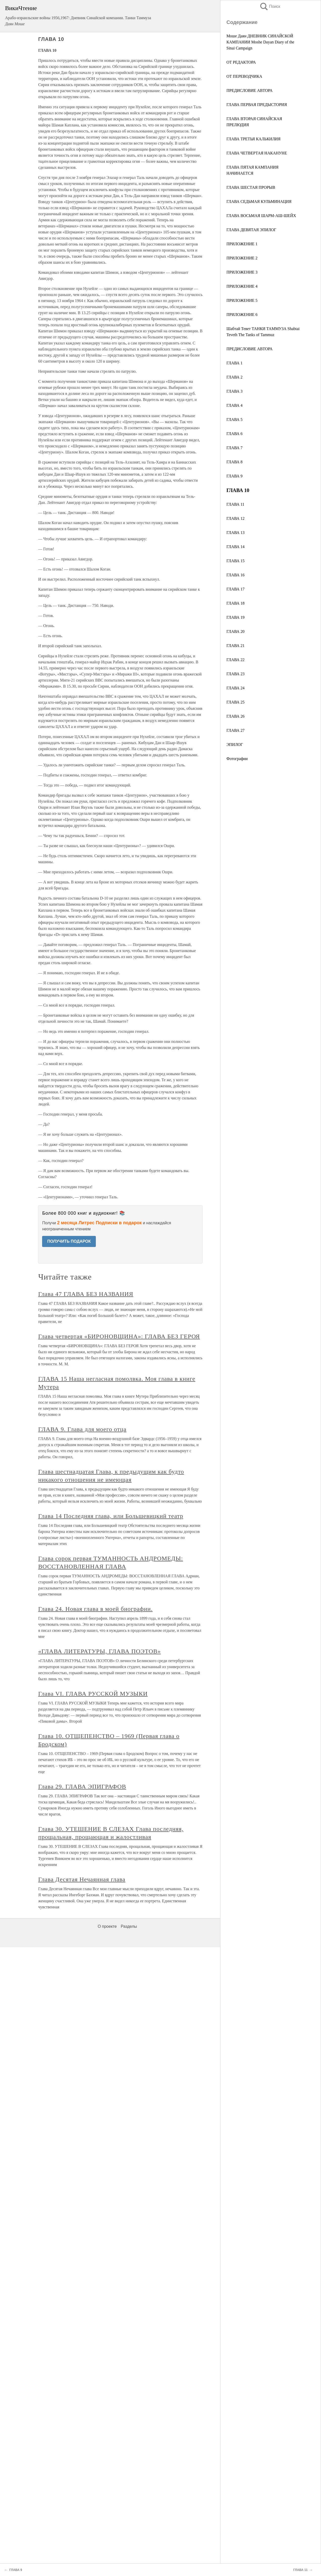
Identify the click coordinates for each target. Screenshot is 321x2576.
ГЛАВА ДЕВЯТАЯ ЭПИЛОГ (251, 230)
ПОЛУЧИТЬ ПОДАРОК (69, 1241)
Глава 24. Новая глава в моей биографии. (95, 1609)
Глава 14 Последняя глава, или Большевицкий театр (110, 1516)
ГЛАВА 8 (234, 462)
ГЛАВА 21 (235, 645)
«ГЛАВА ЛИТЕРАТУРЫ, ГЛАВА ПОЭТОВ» (99, 1651)
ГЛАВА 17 (235, 589)
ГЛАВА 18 (235, 603)
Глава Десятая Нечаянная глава (81, 1879)
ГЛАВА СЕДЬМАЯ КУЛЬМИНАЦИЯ (258, 201)
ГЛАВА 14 (235, 547)
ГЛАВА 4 (234, 405)
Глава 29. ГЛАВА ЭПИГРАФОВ (82, 1786)
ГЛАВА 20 (235, 631)
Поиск (270, 6)
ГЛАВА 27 (235, 730)
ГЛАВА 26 (235, 716)
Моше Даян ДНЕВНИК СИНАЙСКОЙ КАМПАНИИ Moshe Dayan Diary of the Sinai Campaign (260, 42)
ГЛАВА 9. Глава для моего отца (82, 1429)
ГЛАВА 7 (234, 448)
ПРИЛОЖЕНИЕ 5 (241, 300)
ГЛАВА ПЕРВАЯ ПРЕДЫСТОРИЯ (256, 104)
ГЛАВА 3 (234, 391)
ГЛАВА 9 (234, 476)
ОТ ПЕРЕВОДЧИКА (244, 76)
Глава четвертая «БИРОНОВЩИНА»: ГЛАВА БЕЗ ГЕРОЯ (119, 1336)
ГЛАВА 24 (235, 688)
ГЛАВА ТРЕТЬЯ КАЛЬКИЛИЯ (253, 139)
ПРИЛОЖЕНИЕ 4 (241, 286)
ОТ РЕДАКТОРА (241, 62)
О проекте (107, 1926)
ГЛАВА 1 (234, 363)
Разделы (129, 1926)
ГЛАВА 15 (235, 561)
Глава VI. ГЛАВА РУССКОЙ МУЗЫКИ (93, 1693)
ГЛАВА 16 (235, 575)
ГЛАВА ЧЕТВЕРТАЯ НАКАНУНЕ (256, 153)
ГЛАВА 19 (235, 617)
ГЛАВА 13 (235, 532)
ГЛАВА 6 (234, 433)
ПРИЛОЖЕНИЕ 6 (241, 314)
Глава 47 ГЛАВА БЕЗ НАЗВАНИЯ (85, 1294)
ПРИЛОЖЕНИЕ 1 (241, 244)
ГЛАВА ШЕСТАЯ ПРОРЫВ (250, 187)
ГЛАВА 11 (235, 504)
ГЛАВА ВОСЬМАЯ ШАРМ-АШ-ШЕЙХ (261, 215)
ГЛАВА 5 (234, 419)
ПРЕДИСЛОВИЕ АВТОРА (249, 90)
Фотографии (237, 758)
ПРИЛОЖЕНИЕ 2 (241, 258)
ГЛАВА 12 (235, 518)
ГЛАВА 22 (235, 660)
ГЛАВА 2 (234, 377)
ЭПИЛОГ (234, 744)
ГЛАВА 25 (235, 702)
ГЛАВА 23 (235, 674)
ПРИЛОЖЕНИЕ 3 (241, 272)
